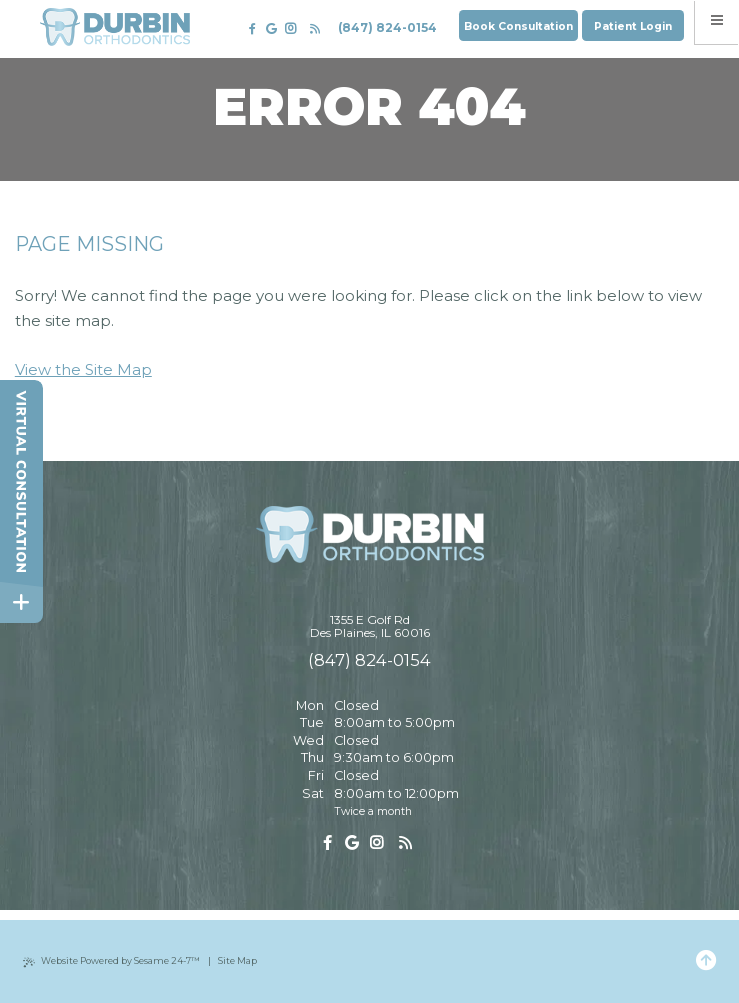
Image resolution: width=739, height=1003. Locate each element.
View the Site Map (83, 369)
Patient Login (633, 26)
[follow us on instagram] (291, 29)
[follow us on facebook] (253, 29)
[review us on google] (271, 29)
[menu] (717, 22)
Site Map (237, 960)
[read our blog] (315, 29)
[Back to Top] (706, 961)
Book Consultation (518, 26)
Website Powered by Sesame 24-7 (111, 961)
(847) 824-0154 (387, 27)
